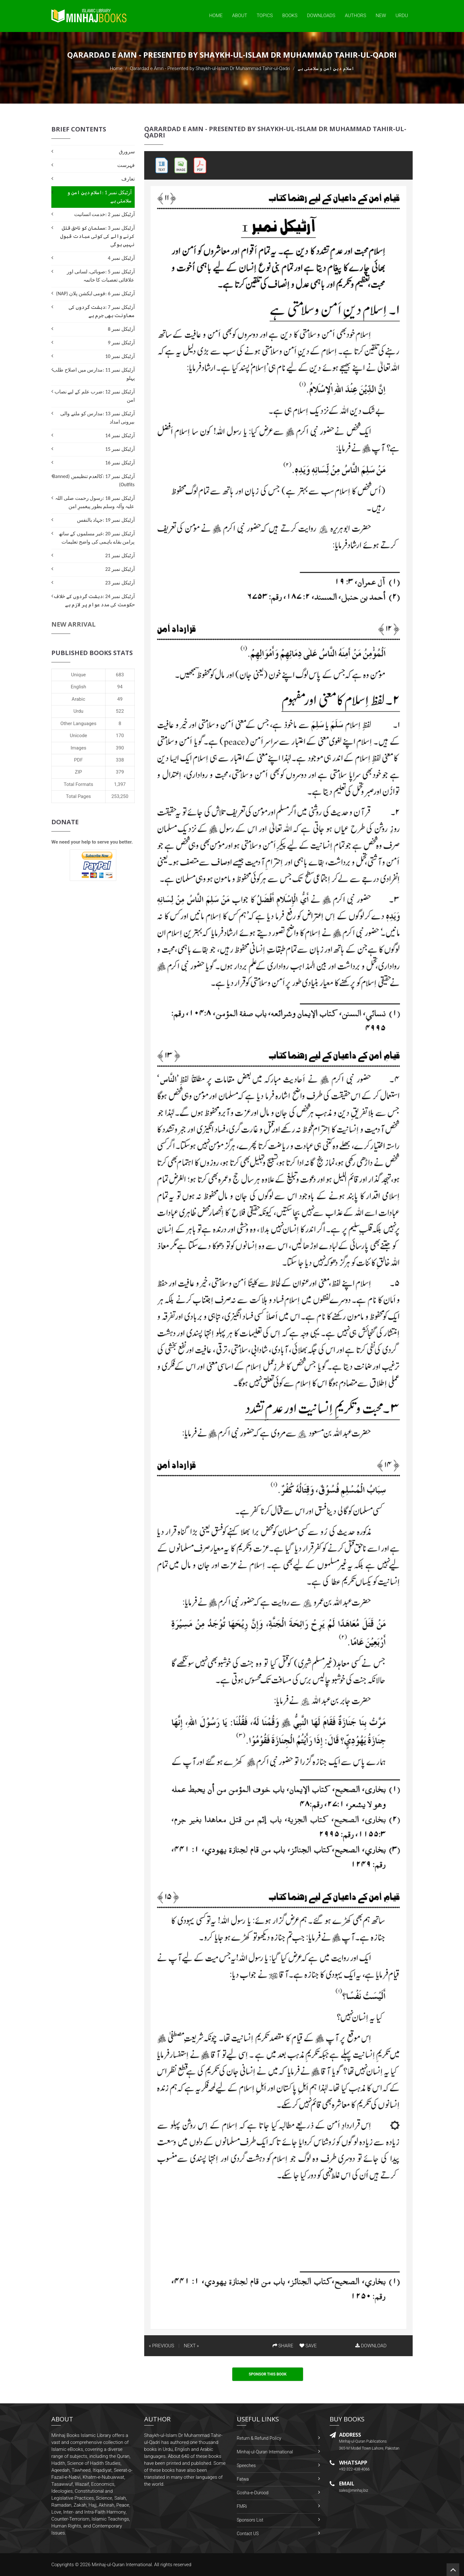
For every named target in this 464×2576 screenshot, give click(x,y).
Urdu (402, 15)
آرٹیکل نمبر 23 (119, 583)
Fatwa (243, 2479)
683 (120, 675)
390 (120, 748)
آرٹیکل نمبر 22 (119, 569)
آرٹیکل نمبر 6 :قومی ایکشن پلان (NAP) (95, 293)
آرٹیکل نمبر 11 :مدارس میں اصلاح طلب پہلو (93, 374)
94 (120, 687)
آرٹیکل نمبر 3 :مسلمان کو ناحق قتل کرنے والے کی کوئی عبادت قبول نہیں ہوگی (97, 236)
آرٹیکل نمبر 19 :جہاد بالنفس (106, 520)
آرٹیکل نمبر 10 (119, 356)
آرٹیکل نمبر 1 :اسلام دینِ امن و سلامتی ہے (99, 196)
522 (120, 711)
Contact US (248, 2533)
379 (120, 772)
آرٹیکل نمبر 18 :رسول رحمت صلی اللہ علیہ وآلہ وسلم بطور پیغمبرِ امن (94, 502)
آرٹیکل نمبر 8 (121, 329)
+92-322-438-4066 (354, 2469)
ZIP (78, 772)
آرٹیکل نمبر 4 (121, 258)
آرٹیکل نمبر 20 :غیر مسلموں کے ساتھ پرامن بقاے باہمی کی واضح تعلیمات (96, 538)
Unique (78, 675)
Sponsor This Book (268, 2374)
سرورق (127, 152)
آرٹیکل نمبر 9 (121, 343)
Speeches (246, 2465)
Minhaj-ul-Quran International (265, 2451)
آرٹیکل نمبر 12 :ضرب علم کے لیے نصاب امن (95, 396)
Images (79, 748)
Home (215, 15)
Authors (355, 15)
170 (120, 735)
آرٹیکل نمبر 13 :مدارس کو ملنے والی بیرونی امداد (97, 418)
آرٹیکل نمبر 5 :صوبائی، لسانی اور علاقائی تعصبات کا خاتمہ (100, 276)
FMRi (242, 2506)
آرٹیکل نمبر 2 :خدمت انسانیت (104, 214)
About (239, 15)
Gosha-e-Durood (252, 2492)
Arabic (78, 699)
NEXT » (191, 2346)
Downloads (321, 15)
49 (120, 699)
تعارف (128, 179)
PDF (78, 760)
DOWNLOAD (370, 2346)
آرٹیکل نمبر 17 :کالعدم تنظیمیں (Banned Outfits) (94, 480)
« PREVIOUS (161, 2346)
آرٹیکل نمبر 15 (119, 449)
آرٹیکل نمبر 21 (119, 555)
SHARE (283, 2346)
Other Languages (79, 723)
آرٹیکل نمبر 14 (119, 435)
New (381, 15)
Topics (265, 15)
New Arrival (73, 624)
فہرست (126, 165)
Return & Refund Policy (259, 2438)
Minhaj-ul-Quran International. (122, 2564)
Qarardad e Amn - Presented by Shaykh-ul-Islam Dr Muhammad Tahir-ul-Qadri (210, 68)
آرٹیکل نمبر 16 (119, 463)
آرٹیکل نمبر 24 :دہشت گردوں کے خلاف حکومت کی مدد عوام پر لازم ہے (94, 600)
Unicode (78, 735)
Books (290, 15)
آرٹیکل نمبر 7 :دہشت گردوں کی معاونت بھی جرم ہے (101, 311)
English (78, 687)
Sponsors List (250, 2519)
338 (120, 760)
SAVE (308, 2346)
